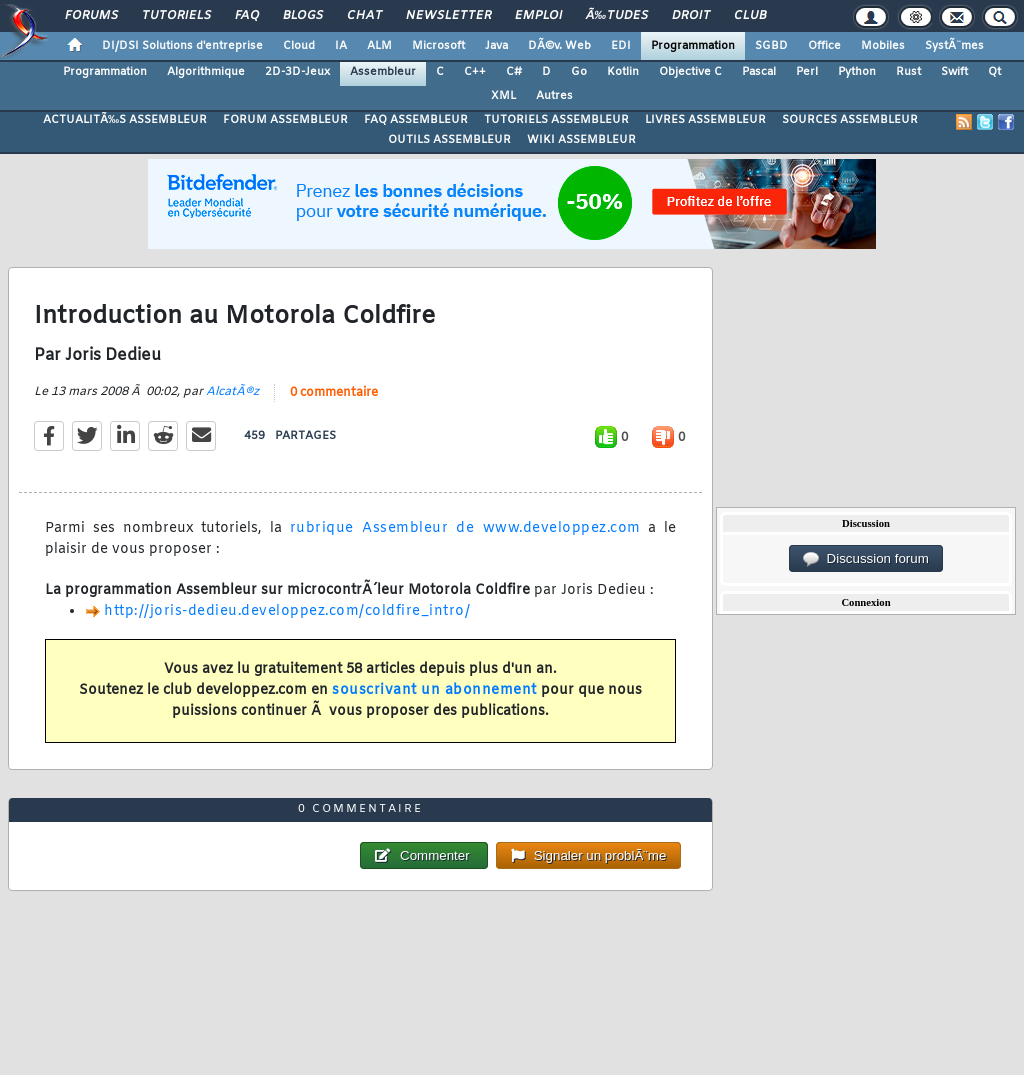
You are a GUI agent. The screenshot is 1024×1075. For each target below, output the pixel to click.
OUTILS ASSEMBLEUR (449, 140)
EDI (621, 46)
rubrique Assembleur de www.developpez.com (465, 528)
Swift (954, 72)
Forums (91, 16)
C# (514, 72)
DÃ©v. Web (559, 46)
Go (579, 72)
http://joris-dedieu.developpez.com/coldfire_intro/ (287, 611)
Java (496, 46)
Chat (364, 16)
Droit (691, 16)
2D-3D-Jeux (297, 72)
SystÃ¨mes (954, 46)
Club (750, 16)
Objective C (690, 72)
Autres (554, 96)
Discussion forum (866, 559)
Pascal (759, 72)
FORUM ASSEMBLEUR (285, 120)
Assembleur (383, 72)
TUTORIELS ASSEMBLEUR (556, 120)
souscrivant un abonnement (434, 690)
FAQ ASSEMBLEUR (416, 120)
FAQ (247, 16)
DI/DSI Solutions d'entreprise (182, 46)
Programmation (693, 46)
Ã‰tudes (617, 16)
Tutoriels (176, 16)
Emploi (538, 16)
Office (824, 46)
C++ (475, 72)
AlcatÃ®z (232, 392)
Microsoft (438, 46)
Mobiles (883, 46)
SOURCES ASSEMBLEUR (850, 120)
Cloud (299, 46)
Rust (908, 72)
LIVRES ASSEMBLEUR (705, 120)
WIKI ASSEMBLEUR (581, 140)
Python (857, 72)
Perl (807, 72)
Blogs (303, 16)
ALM (379, 46)
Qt (994, 72)
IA (341, 46)
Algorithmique (206, 72)
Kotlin (623, 72)
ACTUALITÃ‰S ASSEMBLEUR (125, 120)
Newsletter (448, 16)
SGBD (771, 46)
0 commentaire (334, 393)
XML (503, 96)
